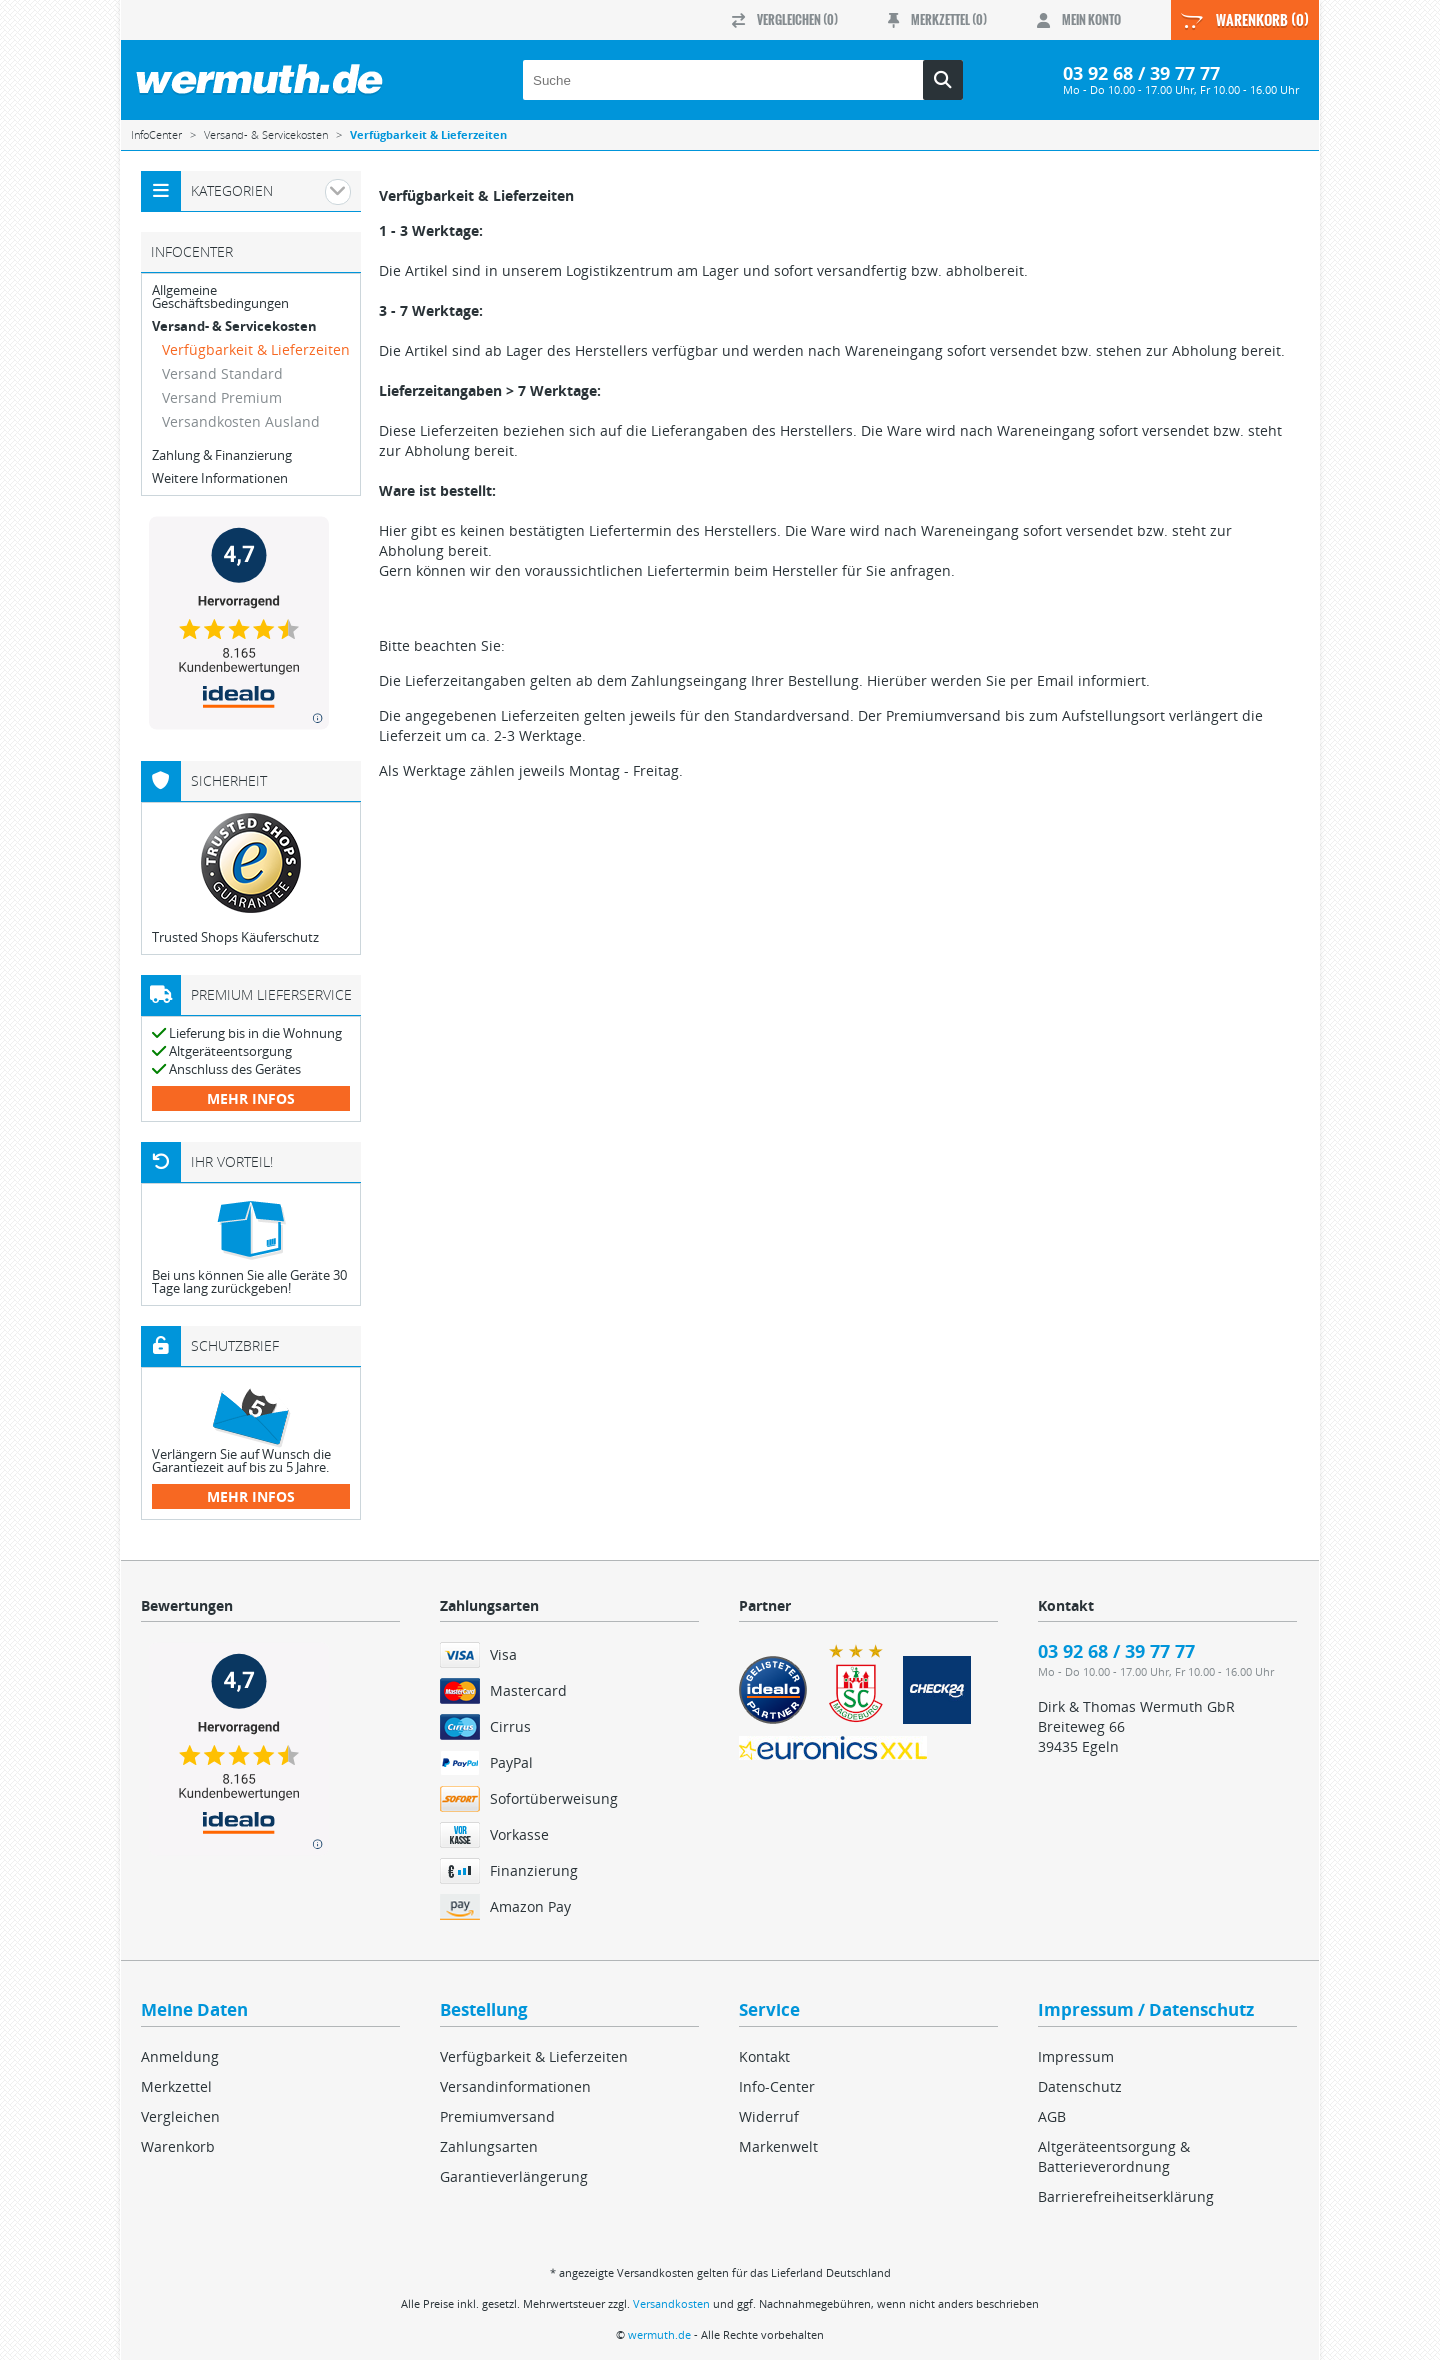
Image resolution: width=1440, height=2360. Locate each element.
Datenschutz (1080, 2086)
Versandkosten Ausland (241, 421)
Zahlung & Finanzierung (222, 455)
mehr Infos (251, 1098)
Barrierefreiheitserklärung (1126, 2196)
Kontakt (764, 2056)
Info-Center (777, 2086)
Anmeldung (180, 2056)
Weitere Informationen (220, 478)
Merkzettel (176, 2086)
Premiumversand (497, 2116)
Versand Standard (222, 373)
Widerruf (769, 2116)
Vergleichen (180, 2116)
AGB (1052, 2116)
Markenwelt (778, 2146)
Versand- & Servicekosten (234, 326)
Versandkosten (671, 2303)
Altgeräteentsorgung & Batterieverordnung (1114, 2156)
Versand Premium (222, 397)
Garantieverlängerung (514, 2176)
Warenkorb (178, 2146)
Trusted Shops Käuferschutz (235, 937)
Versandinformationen (515, 2086)
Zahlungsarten (489, 2146)
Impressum (1076, 2056)
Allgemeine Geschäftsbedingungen (220, 297)
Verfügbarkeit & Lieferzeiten (256, 349)
